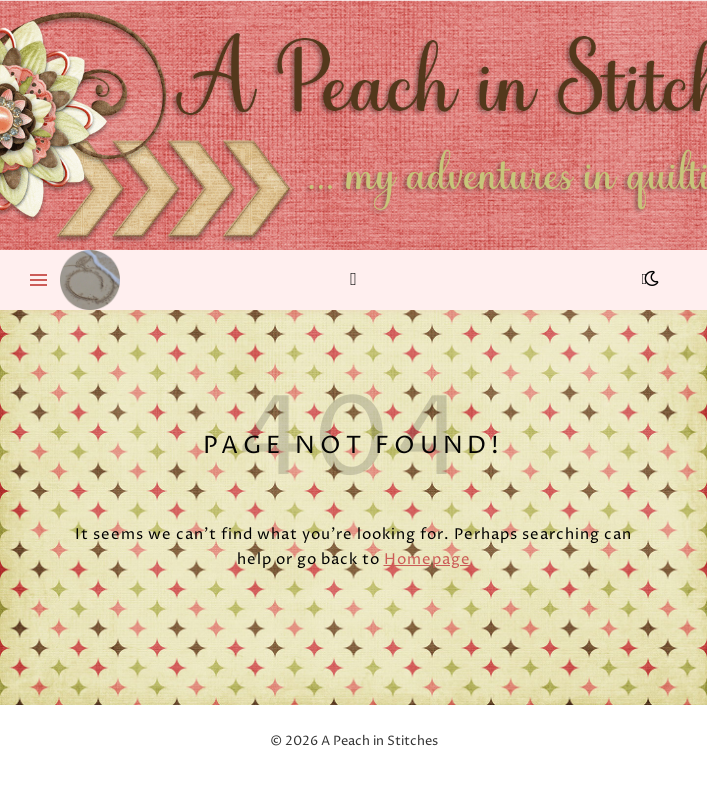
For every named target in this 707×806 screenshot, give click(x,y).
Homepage (427, 559)
